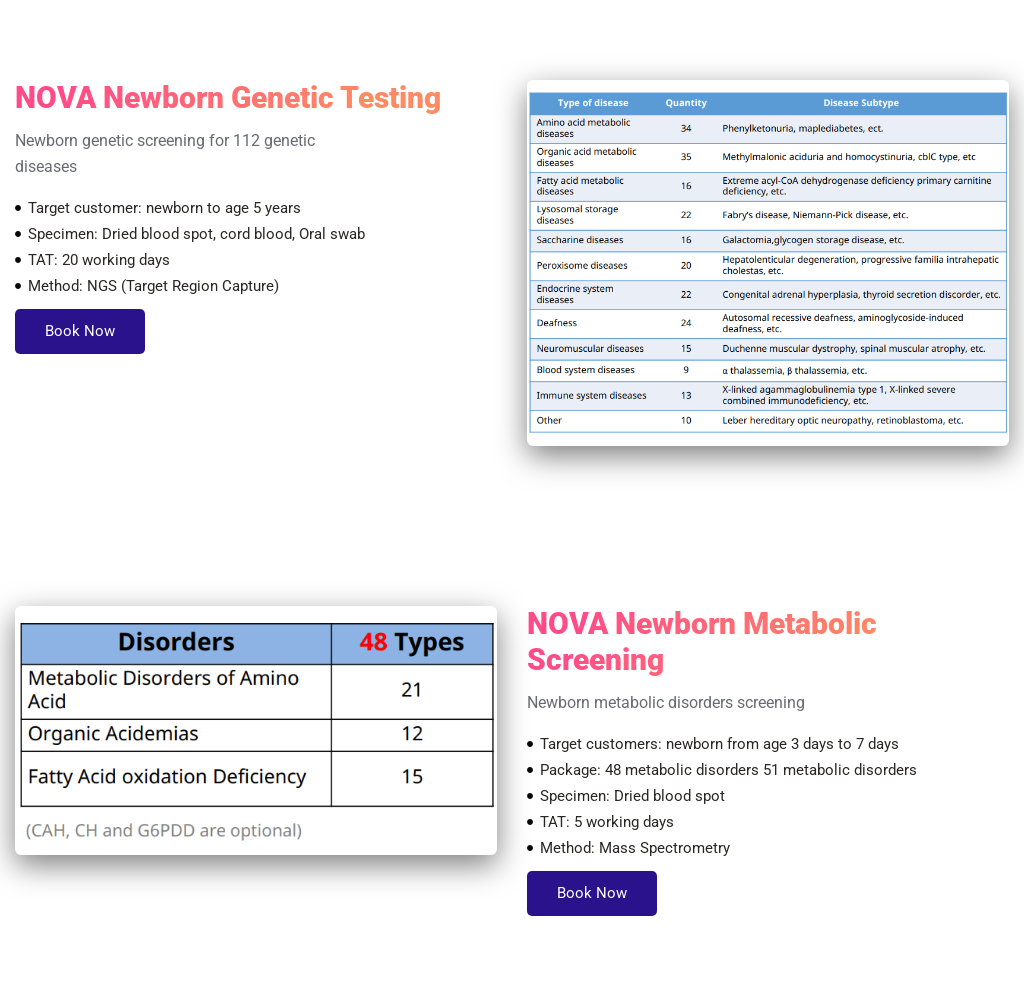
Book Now (80, 331)
